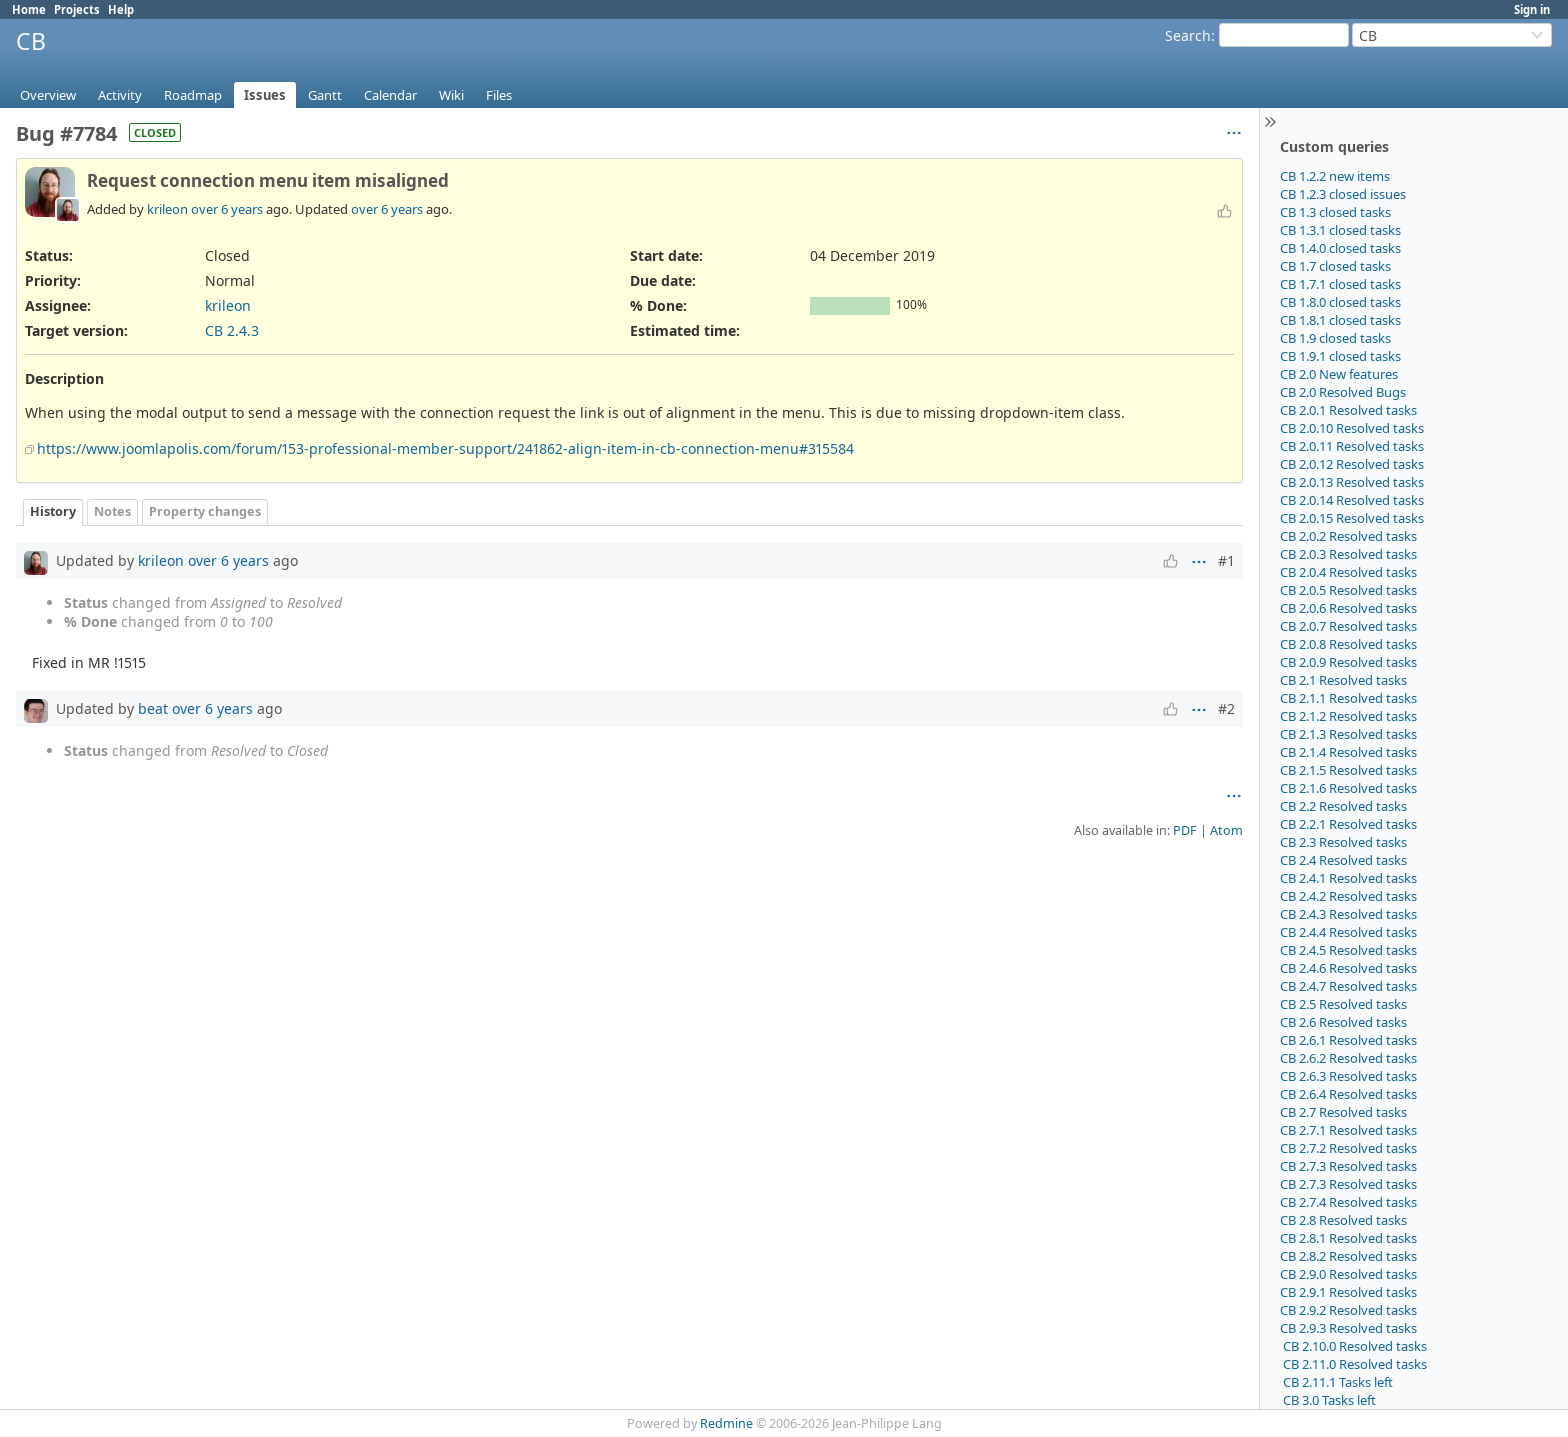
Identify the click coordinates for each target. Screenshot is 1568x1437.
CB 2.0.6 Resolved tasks (1348, 608)
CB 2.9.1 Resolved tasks (1348, 1292)
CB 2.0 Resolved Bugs (1343, 392)
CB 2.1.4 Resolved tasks (1348, 752)
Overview (48, 95)
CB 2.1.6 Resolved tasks (1348, 788)
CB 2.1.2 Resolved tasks (1348, 716)
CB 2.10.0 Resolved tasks (1353, 1346)
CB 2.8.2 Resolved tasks (1348, 1256)
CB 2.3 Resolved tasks (1343, 842)
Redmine (726, 1423)
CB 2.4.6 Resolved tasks (1348, 968)
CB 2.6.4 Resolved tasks (1348, 1094)
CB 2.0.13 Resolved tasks (1352, 482)
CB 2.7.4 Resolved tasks (1348, 1202)
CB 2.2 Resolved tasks (1343, 806)
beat (153, 708)
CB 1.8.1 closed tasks (1340, 320)
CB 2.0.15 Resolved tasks (1352, 518)
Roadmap (193, 95)
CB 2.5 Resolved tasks (1343, 1004)
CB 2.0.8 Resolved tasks (1348, 644)
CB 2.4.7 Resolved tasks (1348, 986)
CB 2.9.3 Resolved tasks (1348, 1328)
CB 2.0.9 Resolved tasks (1348, 662)
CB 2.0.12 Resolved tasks (1352, 464)
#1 (1226, 560)
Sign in (1532, 9)
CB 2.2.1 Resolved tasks (1348, 824)
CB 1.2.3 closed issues (1343, 194)
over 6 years (227, 209)
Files (499, 95)
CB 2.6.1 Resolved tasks (1348, 1040)
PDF (1185, 830)
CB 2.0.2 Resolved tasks (1348, 536)
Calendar (390, 95)
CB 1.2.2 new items (1335, 176)
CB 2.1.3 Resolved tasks (1348, 734)
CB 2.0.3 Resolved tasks (1348, 554)
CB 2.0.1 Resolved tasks (1348, 410)
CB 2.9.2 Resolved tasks (1348, 1310)
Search (1188, 35)
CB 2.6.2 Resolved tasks (1348, 1058)
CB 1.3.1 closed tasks (1340, 230)
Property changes (205, 511)
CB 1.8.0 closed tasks (1340, 302)
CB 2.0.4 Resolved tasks (1348, 572)
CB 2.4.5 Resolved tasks (1348, 950)
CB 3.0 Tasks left (1328, 1400)
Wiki (451, 95)
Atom (1226, 830)
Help (121, 9)
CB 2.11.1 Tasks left (1336, 1382)
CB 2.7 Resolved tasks (1343, 1112)
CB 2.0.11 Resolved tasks (1352, 446)
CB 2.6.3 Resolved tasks (1348, 1076)
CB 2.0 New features (1339, 374)
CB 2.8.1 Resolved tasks (1348, 1238)
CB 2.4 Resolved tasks (1343, 860)
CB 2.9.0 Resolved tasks (1348, 1274)
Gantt (325, 95)
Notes (112, 511)
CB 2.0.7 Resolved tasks (1348, 626)
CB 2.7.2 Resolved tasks (1348, 1148)
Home (29, 9)
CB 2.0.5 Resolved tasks (1348, 590)
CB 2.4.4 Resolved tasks (1348, 932)
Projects (77, 9)
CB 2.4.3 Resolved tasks (1348, 914)
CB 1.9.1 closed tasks (1340, 356)
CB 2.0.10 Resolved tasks (1352, 428)
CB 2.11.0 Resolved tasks (1353, 1364)
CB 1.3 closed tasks (1335, 212)
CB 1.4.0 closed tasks (1340, 248)
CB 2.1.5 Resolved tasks (1348, 770)
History (53, 511)
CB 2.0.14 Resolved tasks (1352, 500)
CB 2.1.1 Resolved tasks (1348, 698)
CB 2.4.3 (232, 330)
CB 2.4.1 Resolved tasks (1348, 878)
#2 (1226, 708)
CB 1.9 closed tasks (1335, 338)
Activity (120, 95)
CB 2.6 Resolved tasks (1343, 1022)
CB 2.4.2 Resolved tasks (1348, 896)
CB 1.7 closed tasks (1335, 266)
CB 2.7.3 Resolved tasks (1348, 1166)
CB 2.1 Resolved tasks (1343, 680)
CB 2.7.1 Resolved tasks (1348, 1130)
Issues (265, 95)
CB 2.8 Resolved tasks (1343, 1220)
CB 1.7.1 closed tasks (1340, 284)
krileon (167, 209)
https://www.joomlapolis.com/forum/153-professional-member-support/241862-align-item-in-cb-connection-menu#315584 (445, 448)
